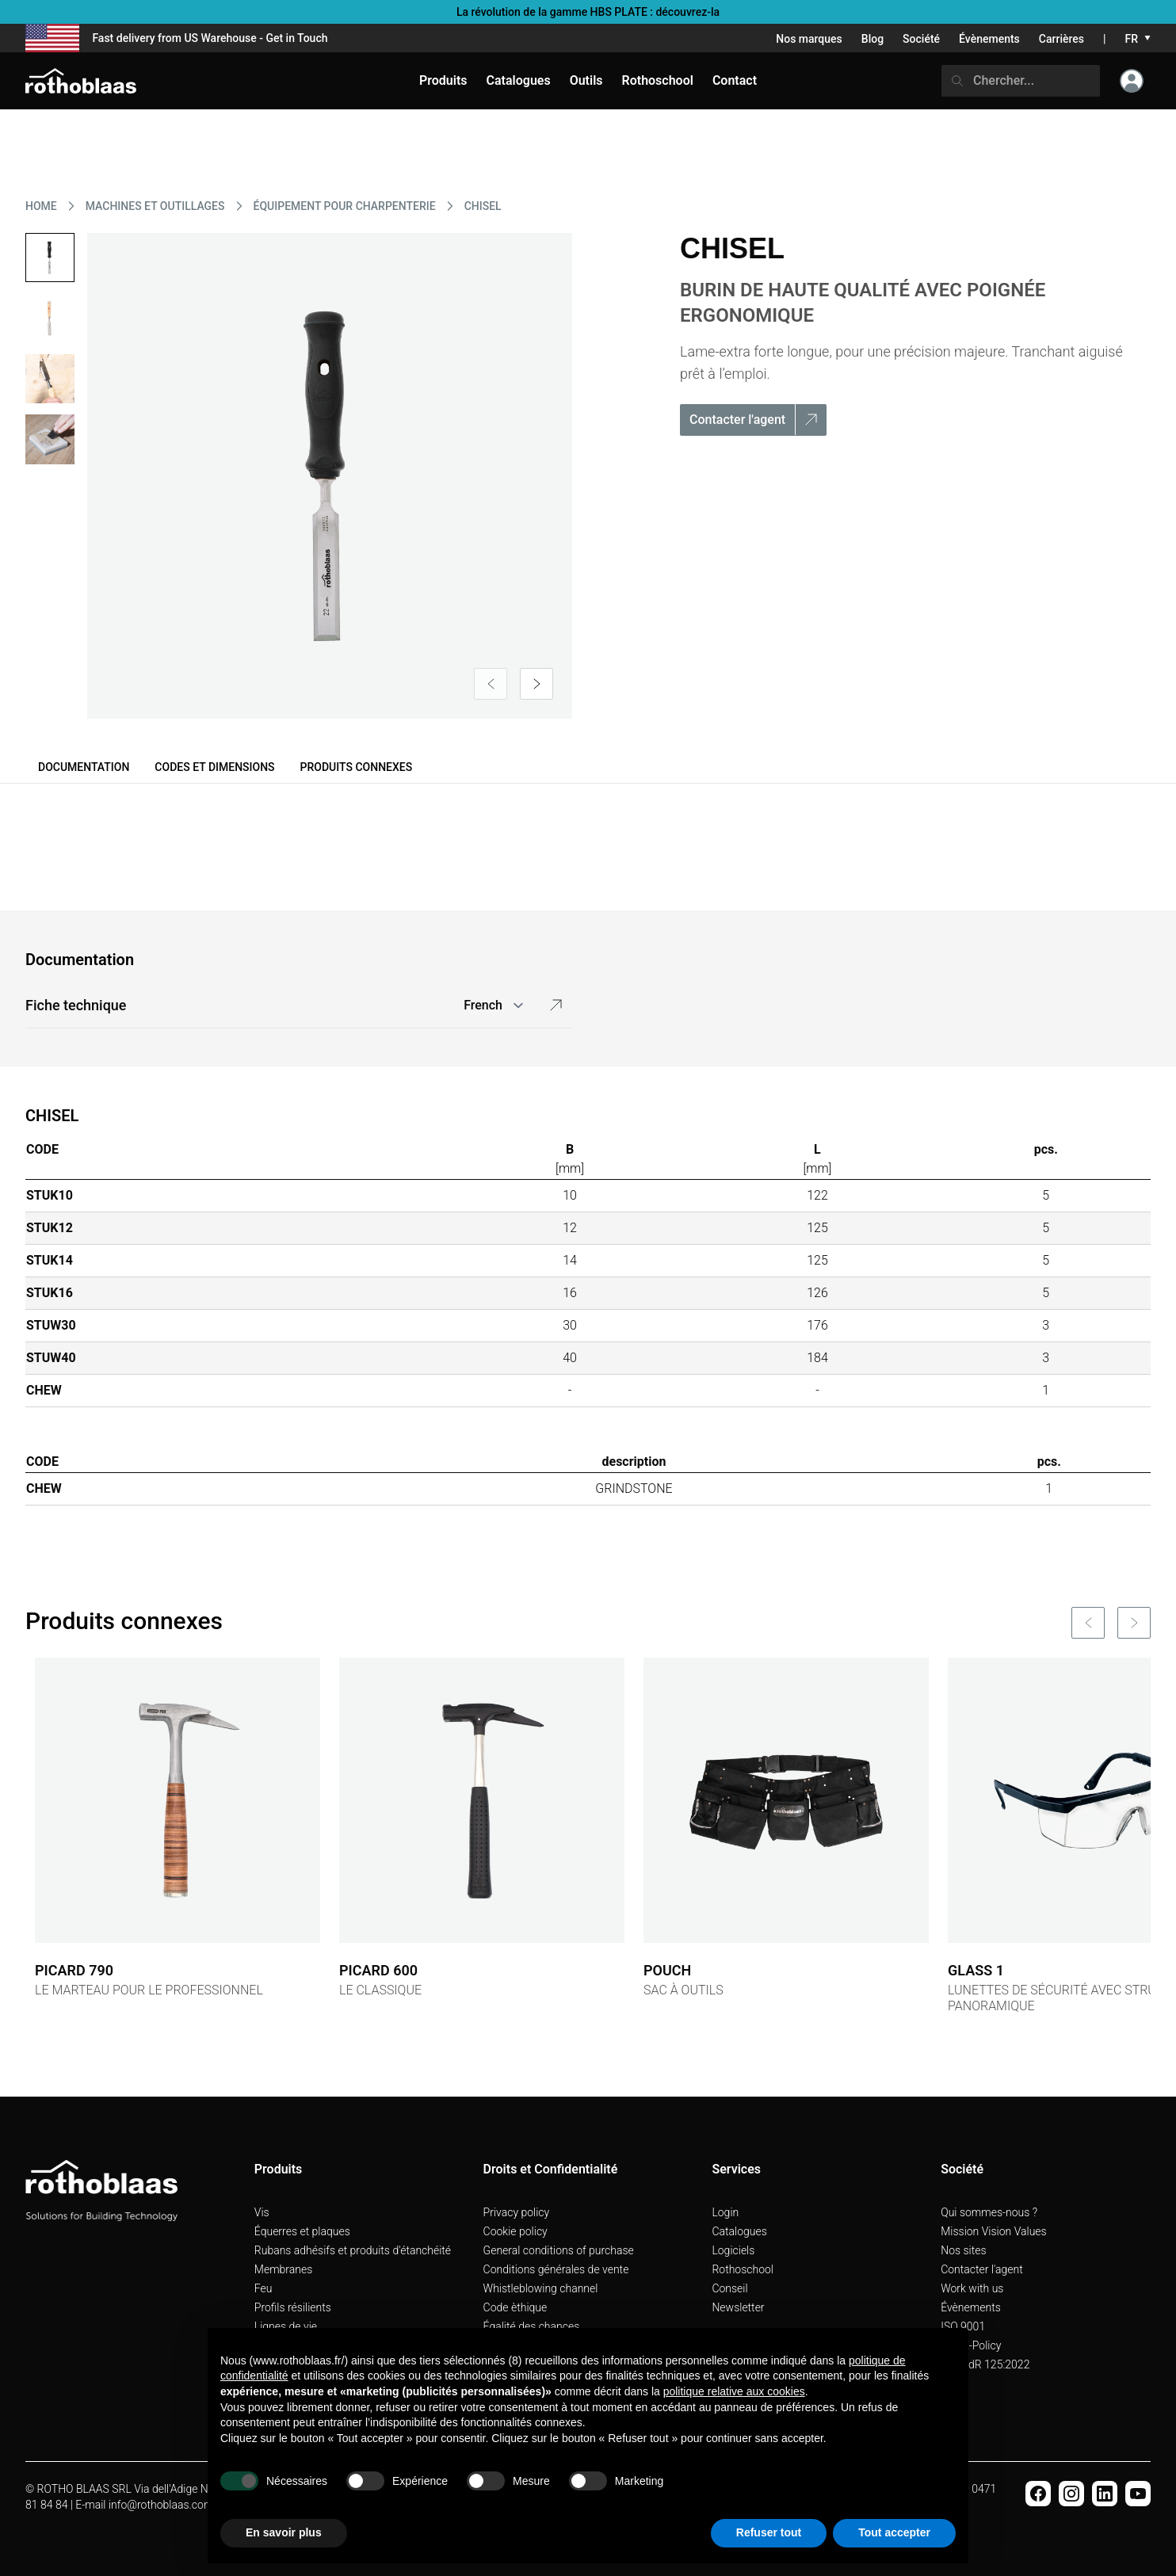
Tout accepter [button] (894, 2532)
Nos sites (963, 2250)
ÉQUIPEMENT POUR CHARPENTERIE (345, 206)
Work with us (972, 2288)
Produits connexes (356, 767)
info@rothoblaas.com (161, 2504)
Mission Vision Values (994, 2231)
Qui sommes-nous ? (989, 2212)
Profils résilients (292, 2307)
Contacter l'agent (982, 2269)
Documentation (83, 767)
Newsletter (738, 2307)
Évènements (989, 38)
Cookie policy (515, 2231)
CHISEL (483, 206)
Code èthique (515, 2307)
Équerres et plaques (302, 2231)
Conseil (729, 2288)
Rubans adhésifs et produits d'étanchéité (352, 2250)
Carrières (1061, 38)
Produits (443, 80)
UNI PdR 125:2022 (985, 2364)
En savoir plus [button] (284, 2532)
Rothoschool (742, 2269)
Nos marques (809, 38)
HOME (41, 206)
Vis (261, 2212)
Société (921, 38)
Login (725, 2212)
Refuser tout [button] (768, 2532)
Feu (263, 2288)
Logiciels (733, 2250)
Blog (872, 38)
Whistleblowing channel (540, 2288)
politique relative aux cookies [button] (734, 2391)
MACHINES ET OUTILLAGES (155, 206)
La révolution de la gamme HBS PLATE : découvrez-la (588, 12)
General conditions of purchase (558, 2250)
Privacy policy (516, 2212)
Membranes (283, 2269)
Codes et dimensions (214, 767)
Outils (586, 80)
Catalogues (739, 2231)
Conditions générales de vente (556, 2269)
